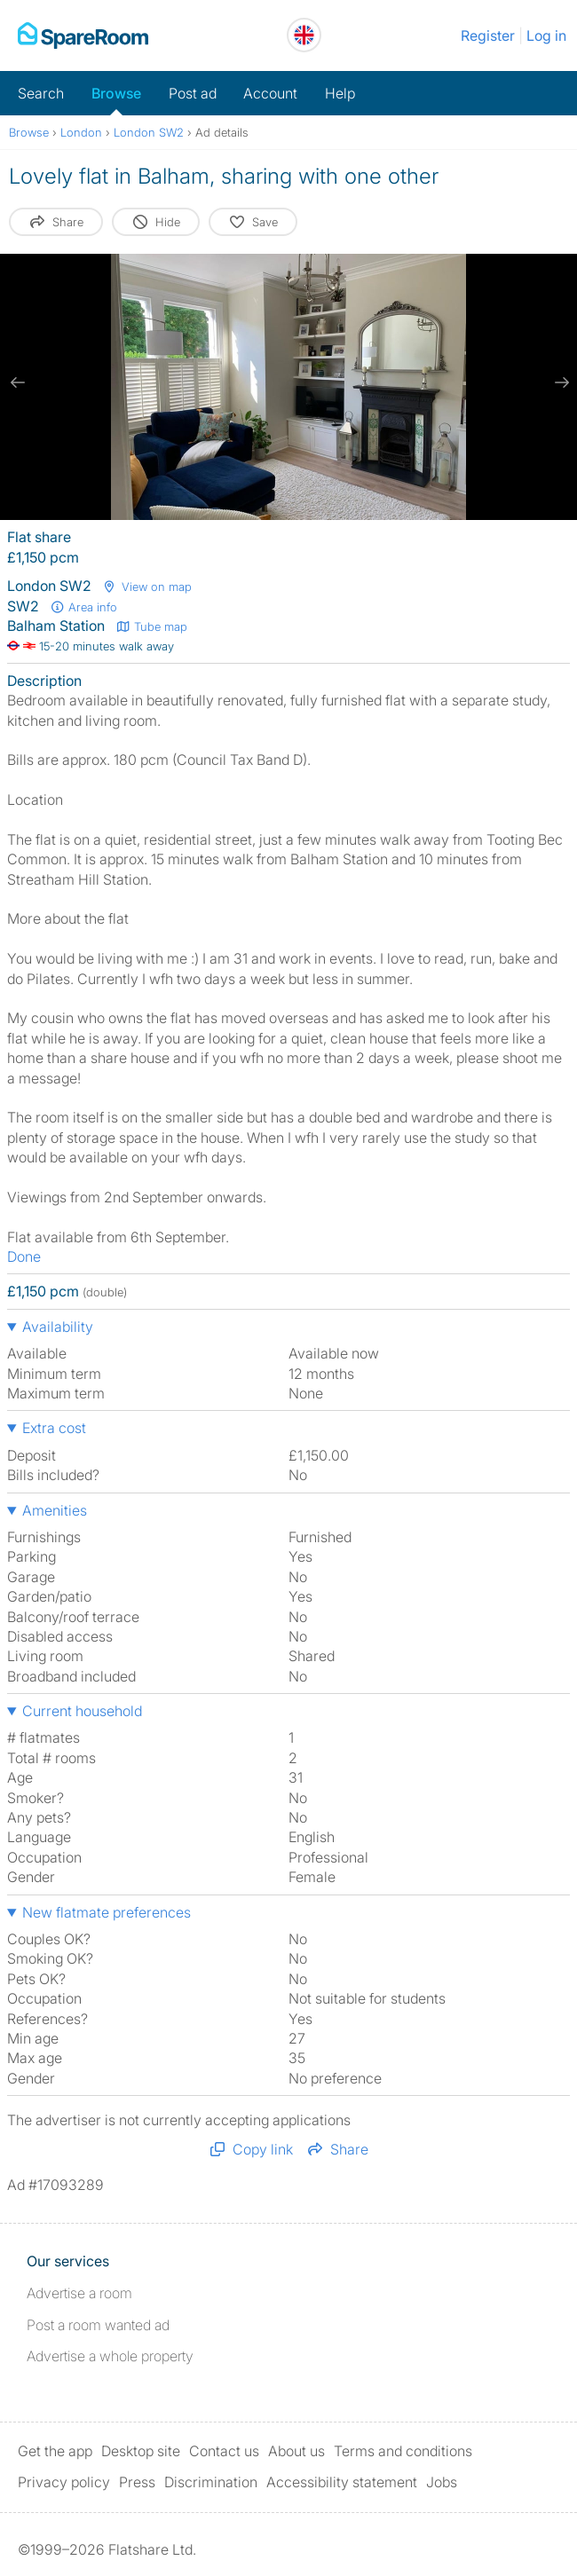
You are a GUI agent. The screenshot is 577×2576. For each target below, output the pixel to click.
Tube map (151, 626)
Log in (546, 35)
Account (270, 93)
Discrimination (210, 2482)
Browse (116, 93)
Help (340, 93)
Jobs (441, 2482)
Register (488, 35)
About (296, 2451)
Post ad (193, 93)
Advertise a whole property (110, 2356)
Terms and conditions (403, 2451)
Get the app (55, 2451)
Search (41, 93)
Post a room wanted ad (98, 2325)
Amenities (54, 1510)
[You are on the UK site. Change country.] (304, 35)
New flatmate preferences (106, 1912)
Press (137, 2482)
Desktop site (140, 2451)
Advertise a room (79, 2293)
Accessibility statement (341, 2482)
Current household (82, 1711)
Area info (83, 607)
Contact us (224, 2451)
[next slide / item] (559, 382)
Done (24, 1256)
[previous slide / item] (18, 382)
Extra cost (54, 1428)
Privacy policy (64, 2482)
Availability (57, 1326)
